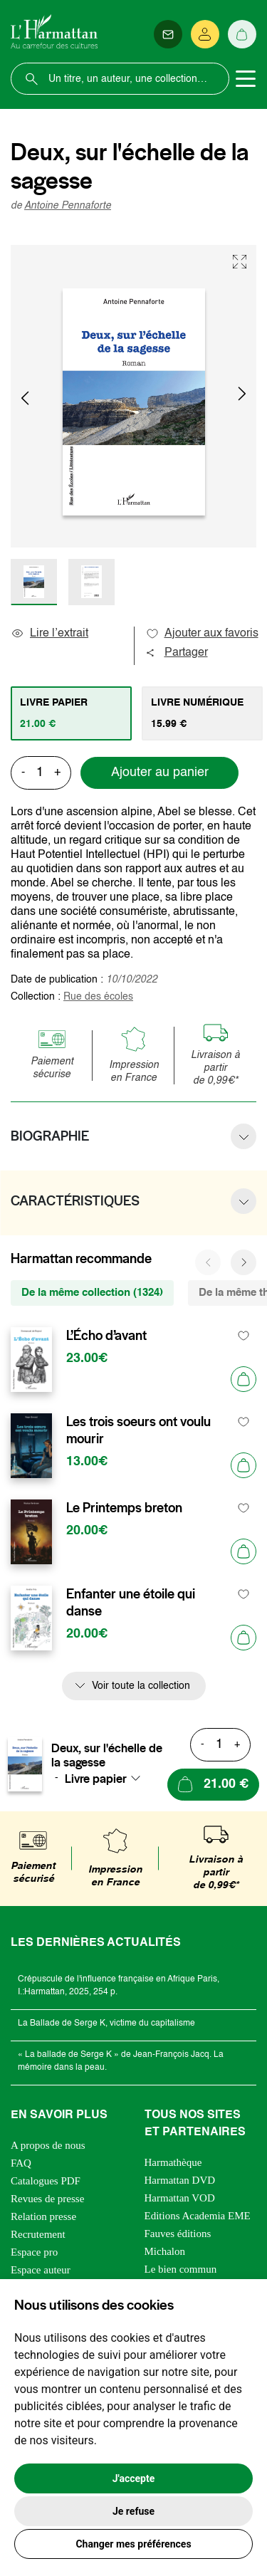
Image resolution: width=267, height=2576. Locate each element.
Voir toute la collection (141, 1686)
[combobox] (107, 1778)
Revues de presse (47, 2198)
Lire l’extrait (49, 633)
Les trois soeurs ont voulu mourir (138, 1430)
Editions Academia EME (198, 2215)
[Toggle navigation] (245, 79)
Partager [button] (176, 653)
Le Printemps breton (124, 1508)
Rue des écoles (98, 997)
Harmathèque (173, 2162)
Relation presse (43, 2216)
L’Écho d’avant (106, 1335)
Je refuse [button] (133, 2511)
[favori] (244, 1336)
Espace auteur (40, 2270)
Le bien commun (181, 2269)
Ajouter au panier (160, 772)
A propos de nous (48, 2145)
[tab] (71, 713)
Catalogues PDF (45, 2181)
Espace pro (34, 2252)
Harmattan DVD (180, 2180)
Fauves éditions (178, 2233)
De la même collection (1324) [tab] (92, 1292)
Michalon (165, 2251)
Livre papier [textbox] (96, 1778)
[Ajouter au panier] (243, 1379)
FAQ (21, 2163)
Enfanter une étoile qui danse (130, 1603)
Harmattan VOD (180, 2198)
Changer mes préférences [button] (133, 2544)
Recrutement (38, 2234)
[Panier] (242, 34)
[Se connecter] (205, 34)
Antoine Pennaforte (67, 206)
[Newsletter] (168, 34)
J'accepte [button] (133, 2478)
